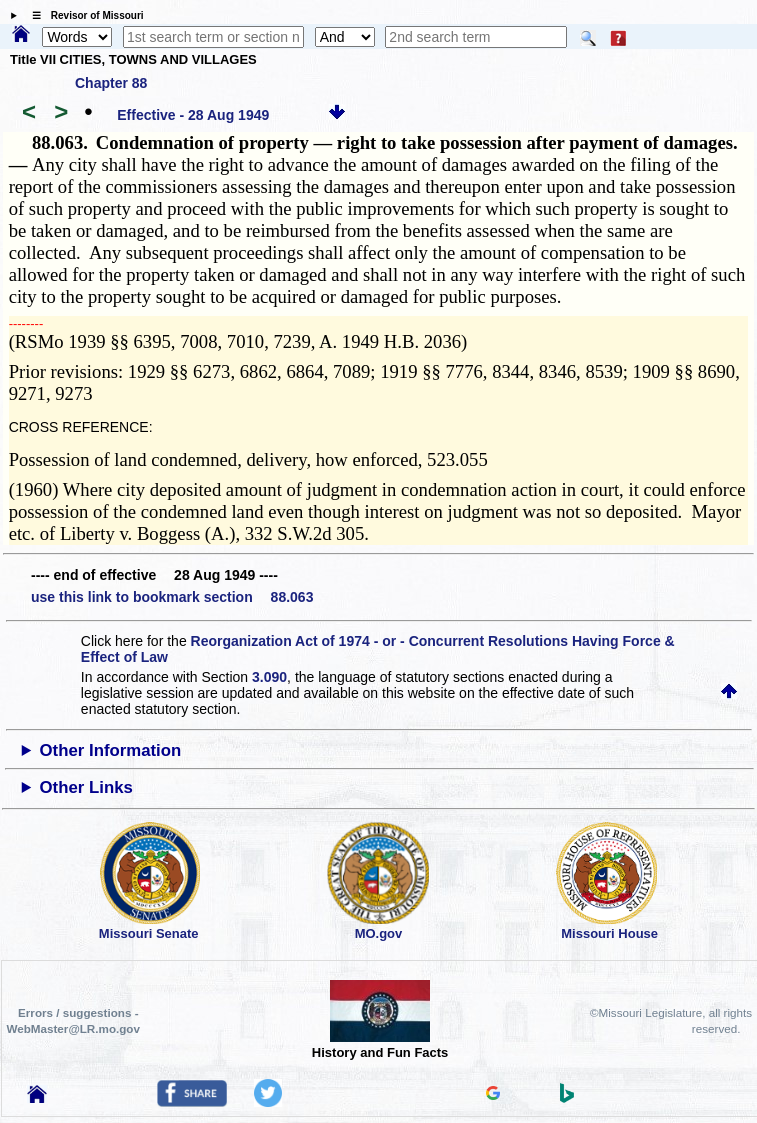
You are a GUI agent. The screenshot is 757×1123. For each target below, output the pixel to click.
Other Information (111, 750)
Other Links (86, 787)
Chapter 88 (111, 83)
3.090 (269, 677)
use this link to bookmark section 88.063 (172, 597)
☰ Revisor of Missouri (83, 15)
